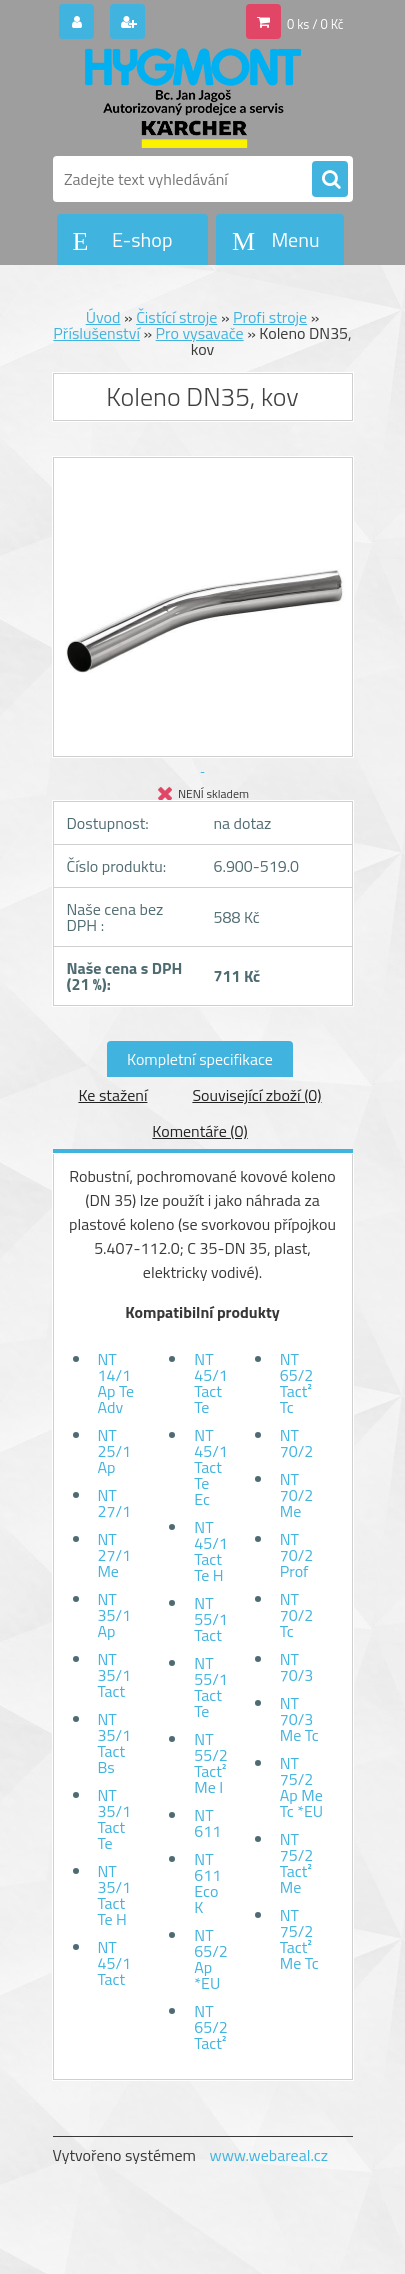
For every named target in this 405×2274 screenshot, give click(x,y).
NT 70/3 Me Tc (299, 1719)
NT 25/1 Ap (114, 1451)
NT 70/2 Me (296, 1495)
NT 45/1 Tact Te (210, 1383)
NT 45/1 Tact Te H (210, 1551)
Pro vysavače (200, 333)
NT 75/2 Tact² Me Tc (299, 1939)
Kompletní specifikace (200, 1059)
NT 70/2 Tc (296, 1615)
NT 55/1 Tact (210, 1619)
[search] (330, 180)
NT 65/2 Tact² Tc (296, 1383)
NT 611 (207, 1823)
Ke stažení (112, 1095)
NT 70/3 (296, 1667)
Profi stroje (270, 317)
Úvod (103, 317)
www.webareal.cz (268, 2155)
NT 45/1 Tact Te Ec (210, 1467)
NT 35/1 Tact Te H (114, 1895)
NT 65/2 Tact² (210, 2027)
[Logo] (190, 98)
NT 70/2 (296, 1443)
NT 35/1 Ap (114, 1615)
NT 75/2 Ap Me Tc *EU (301, 1787)
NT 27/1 (114, 1503)
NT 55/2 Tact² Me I (210, 1763)
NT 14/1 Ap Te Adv (116, 1383)
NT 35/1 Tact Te (114, 1819)
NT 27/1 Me (114, 1555)
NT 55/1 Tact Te (210, 1687)
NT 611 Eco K (207, 1883)
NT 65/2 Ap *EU (210, 1959)
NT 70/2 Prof (296, 1555)
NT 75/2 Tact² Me (296, 1863)
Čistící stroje (176, 317)
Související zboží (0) (256, 1095)
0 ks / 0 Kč (315, 24)
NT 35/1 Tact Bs (114, 1743)
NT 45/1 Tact (114, 1963)
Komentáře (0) (199, 1131)
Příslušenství (96, 333)
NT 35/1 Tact (114, 1675)
